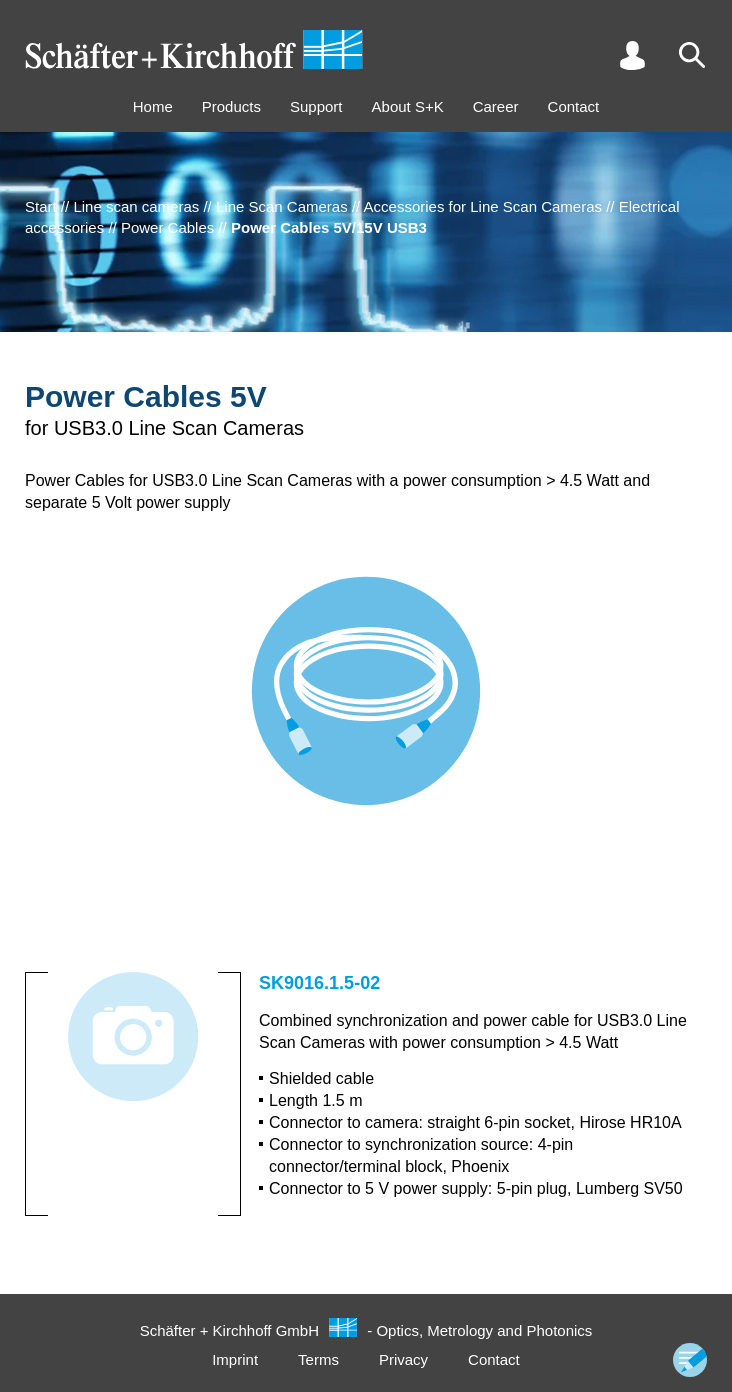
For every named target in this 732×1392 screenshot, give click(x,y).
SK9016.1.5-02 (319, 983)
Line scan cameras (136, 206)
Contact (574, 106)
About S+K (408, 106)
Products (231, 106)
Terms (318, 1359)
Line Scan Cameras (282, 206)
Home (153, 106)
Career (496, 106)
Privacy (403, 1359)
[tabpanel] (366, 711)
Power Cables (167, 227)
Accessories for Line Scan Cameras (483, 206)
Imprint (235, 1359)
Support (316, 106)
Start (41, 206)
